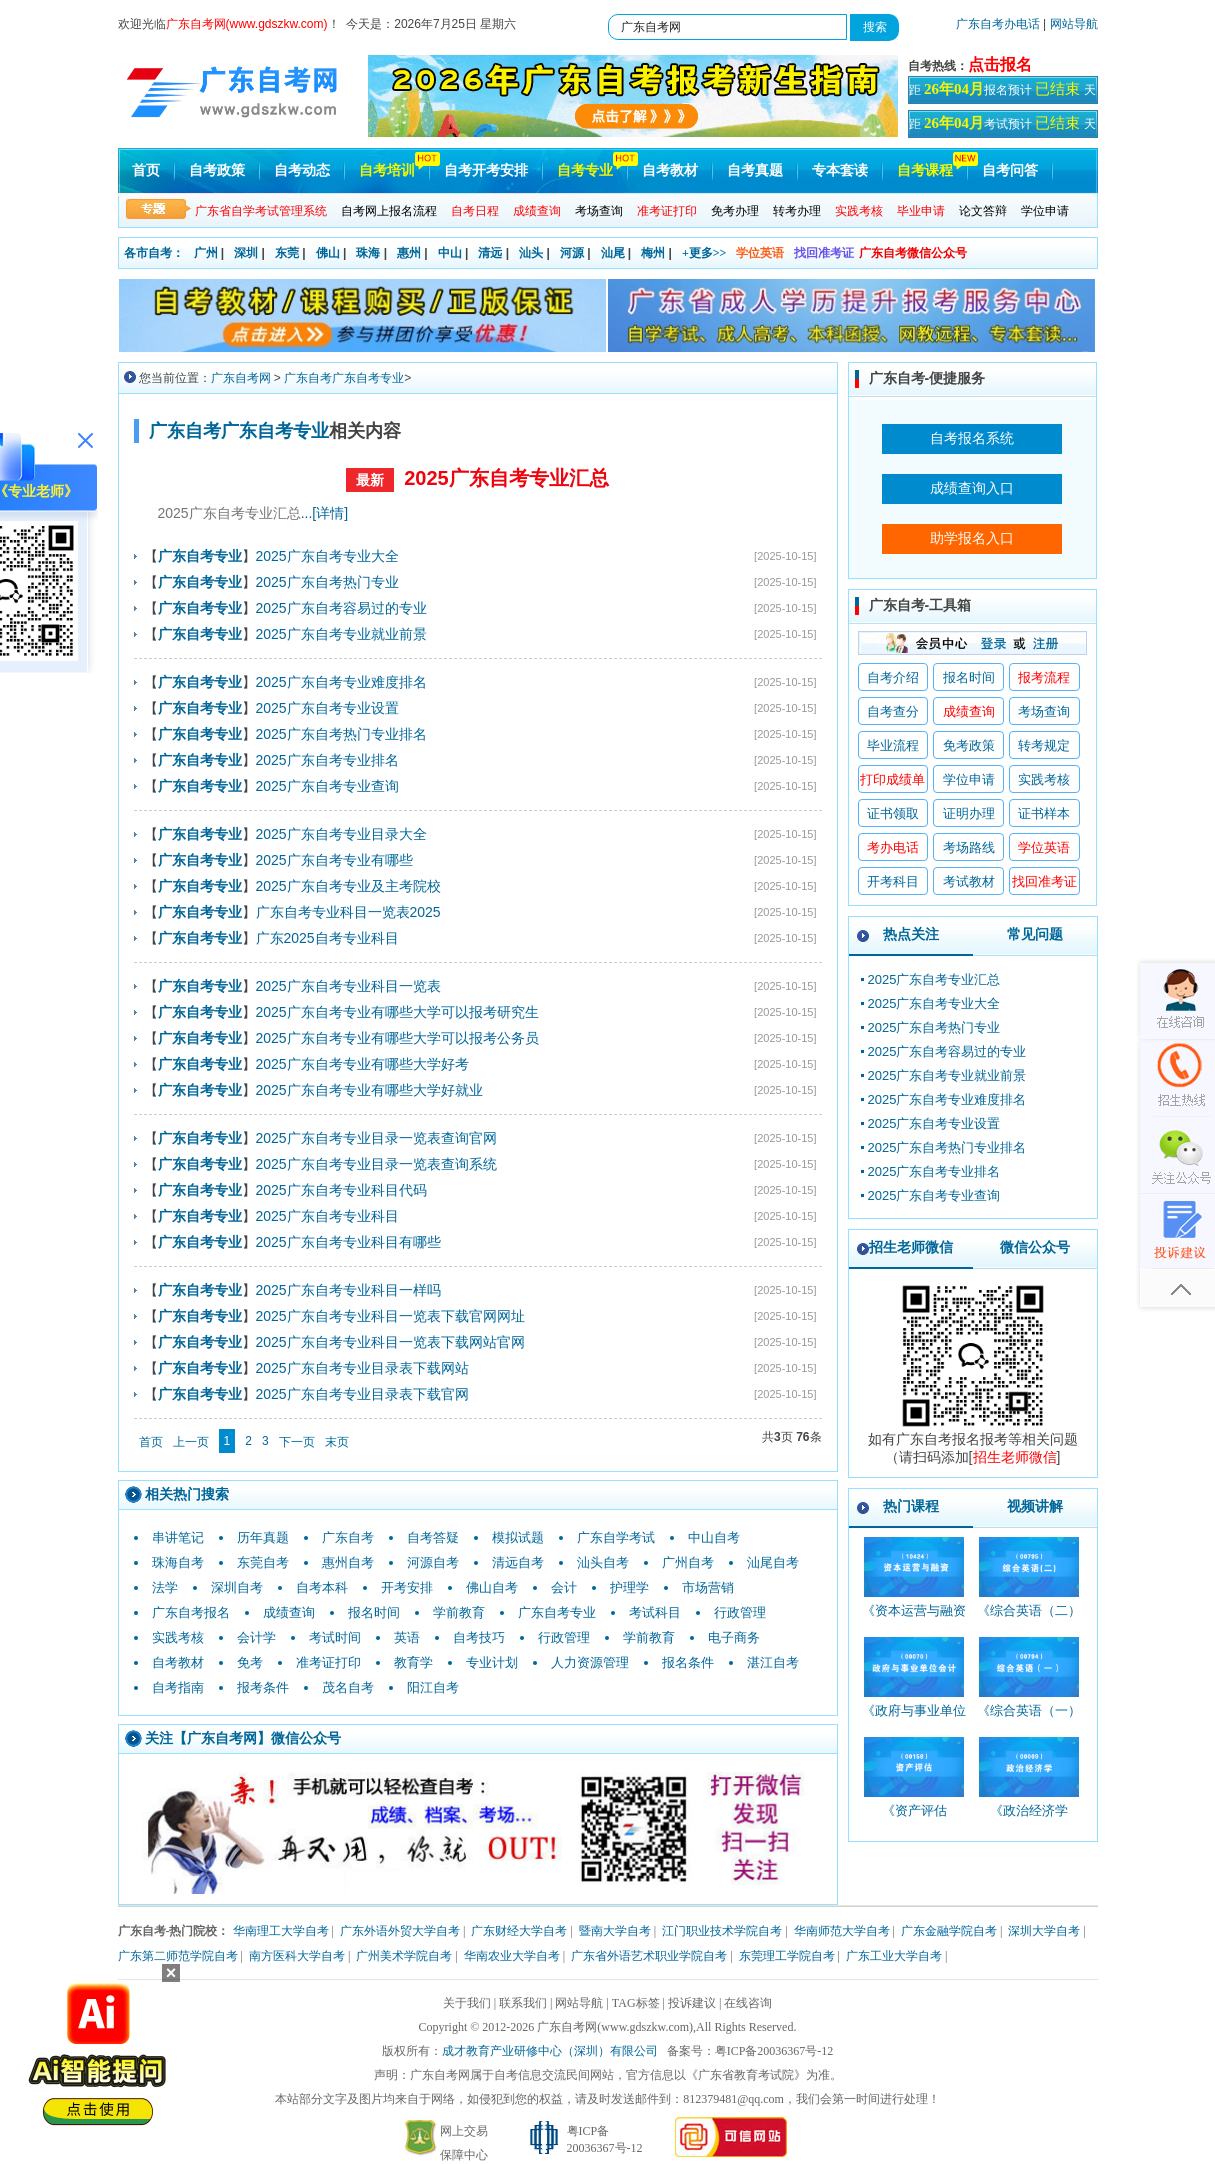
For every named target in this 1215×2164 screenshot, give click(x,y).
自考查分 (893, 711)
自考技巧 (479, 1637)
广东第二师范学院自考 (178, 1956)
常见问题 (1035, 934)
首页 (146, 170)
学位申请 (1045, 211)
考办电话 (893, 847)
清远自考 (518, 1562)
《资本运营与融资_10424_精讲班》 (914, 1619)
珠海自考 (178, 1562)
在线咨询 (748, 2003)
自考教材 (670, 170)
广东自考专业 (557, 1612)
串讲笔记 (178, 1537)
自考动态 (302, 170)
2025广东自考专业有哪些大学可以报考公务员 (397, 1038)
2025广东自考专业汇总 (506, 478)
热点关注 (911, 934)
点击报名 (1000, 64)
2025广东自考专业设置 (327, 708)
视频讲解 (1035, 1506)
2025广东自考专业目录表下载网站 (362, 1368)
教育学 (413, 1662)
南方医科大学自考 (297, 1956)
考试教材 (969, 881)
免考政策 (969, 745)
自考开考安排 (486, 170)
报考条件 (263, 1687)
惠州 (409, 253)
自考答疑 (433, 1537)
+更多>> (704, 253)
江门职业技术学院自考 (722, 1931)
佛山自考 (492, 1587)
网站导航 (1074, 24)
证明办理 (969, 813)
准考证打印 (328, 1662)
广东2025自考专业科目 (327, 938)
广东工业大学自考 (894, 1956)
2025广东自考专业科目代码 (341, 1190)
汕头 (531, 253)
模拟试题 (518, 1537)
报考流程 (1044, 677)
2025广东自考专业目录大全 (341, 834)
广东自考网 (241, 378)
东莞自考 (263, 1562)
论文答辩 (983, 211)
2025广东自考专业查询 (327, 786)
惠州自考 (348, 1562)
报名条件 (688, 1662)
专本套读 (840, 170)
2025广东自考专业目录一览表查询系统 (376, 1164)
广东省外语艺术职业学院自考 (649, 1956)
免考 (250, 1662)
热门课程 (911, 1506)
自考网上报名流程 (389, 211)
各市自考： (154, 253)
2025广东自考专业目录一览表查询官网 (376, 1138)
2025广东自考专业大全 (327, 556)
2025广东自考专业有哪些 (334, 860)
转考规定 (1044, 745)
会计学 (256, 1637)
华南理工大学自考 (281, 1931)
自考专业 (585, 170)
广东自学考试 (616, 1537)
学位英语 (760, 253)
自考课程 (925, 170)
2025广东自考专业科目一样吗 (348, 1290)
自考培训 (387, 170)
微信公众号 (1035, 1247)
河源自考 (433, 1562)
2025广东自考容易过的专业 (341, 608)
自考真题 (755, 170)
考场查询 (599, 211)
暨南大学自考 (615, 1931)
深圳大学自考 (1044, 1931)
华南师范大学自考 (842, 1931)
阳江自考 (433, 1687)
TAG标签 (636, 2003)
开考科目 (893, 881)
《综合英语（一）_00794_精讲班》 (1029, 1719)
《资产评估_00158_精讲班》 (914, 1819)
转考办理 (797, 211)
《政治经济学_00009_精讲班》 (1029, 1819)
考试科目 (655, 1612)
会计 (564, 1587)
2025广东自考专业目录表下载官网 (362, 1394)
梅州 (653, 253)
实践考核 (178, 1637)
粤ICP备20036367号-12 (774, 2051)
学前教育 (459, 1612)
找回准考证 (824, 253)
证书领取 (893, 813)
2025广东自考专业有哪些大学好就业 (369, 1090)
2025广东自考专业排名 (327, 760)
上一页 (191, 1442)
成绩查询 (289, 1612)
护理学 (629, 1587)
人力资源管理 (590, 1662)
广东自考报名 (191, 1612)
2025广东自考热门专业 (327, 582)
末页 (337, 1442)
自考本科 (322, 1587)
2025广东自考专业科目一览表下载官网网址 (390, 1316)
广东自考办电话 (998, 24)
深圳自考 (237, 1587)
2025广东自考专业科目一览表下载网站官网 (390, 1342)
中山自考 (714, 1537)
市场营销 (708, 1587)
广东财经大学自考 (519, 1931)
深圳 (246, 253)
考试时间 (335, 1637)
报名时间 (374, 1612)
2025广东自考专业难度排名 (341, 682)
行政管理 (740, 1612)
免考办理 (735, 211)
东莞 (287, 253)
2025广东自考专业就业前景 (341, 634)
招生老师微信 (911, 1247)
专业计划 (492, 1662)
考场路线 (969, 847)
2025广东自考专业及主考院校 (348, 886)
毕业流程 (893, 745)
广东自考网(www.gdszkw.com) (615, 2027)
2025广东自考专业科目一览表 (348, 986)
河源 (572, 253)
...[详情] (324, 513)
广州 (206, 253)
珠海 (368, 253)
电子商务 (734, 1637)
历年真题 (263, 1537)
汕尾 (613, 253)
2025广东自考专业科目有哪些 (348, 1242)
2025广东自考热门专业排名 (341, 734)
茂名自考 (348, 1687)
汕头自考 (603, 1562)
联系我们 (523, 2003)
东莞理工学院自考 (787, 1956)
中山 (450, 253)
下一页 (297, 1442)
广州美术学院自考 (404, 1956)
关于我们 (467, 2003)
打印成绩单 (892, 779)
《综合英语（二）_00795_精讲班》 (1029, 1619)
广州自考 (688, 1562)
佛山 (328, 253)
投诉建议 (692, 2003)
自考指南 (178, 1687)
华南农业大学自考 (512, 1956)
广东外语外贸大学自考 (400, 1931)
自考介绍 (893, 677)
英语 (407, 1637)
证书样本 (1044, 813)
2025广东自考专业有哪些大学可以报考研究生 (397, 1012)
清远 (490, 253)
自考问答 (1010, 170)
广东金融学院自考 (949, 1931)
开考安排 (407, 1587)
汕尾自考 (773, 1562)
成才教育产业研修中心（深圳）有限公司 (550, 2051)
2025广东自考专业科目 (327, 1216)
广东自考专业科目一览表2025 (348, 912)
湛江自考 (773, 1662)
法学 (165, 1587)
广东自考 (348, 1537)
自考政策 (217, 170)
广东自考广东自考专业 (344, 378)
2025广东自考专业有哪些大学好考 (362, 1064)
